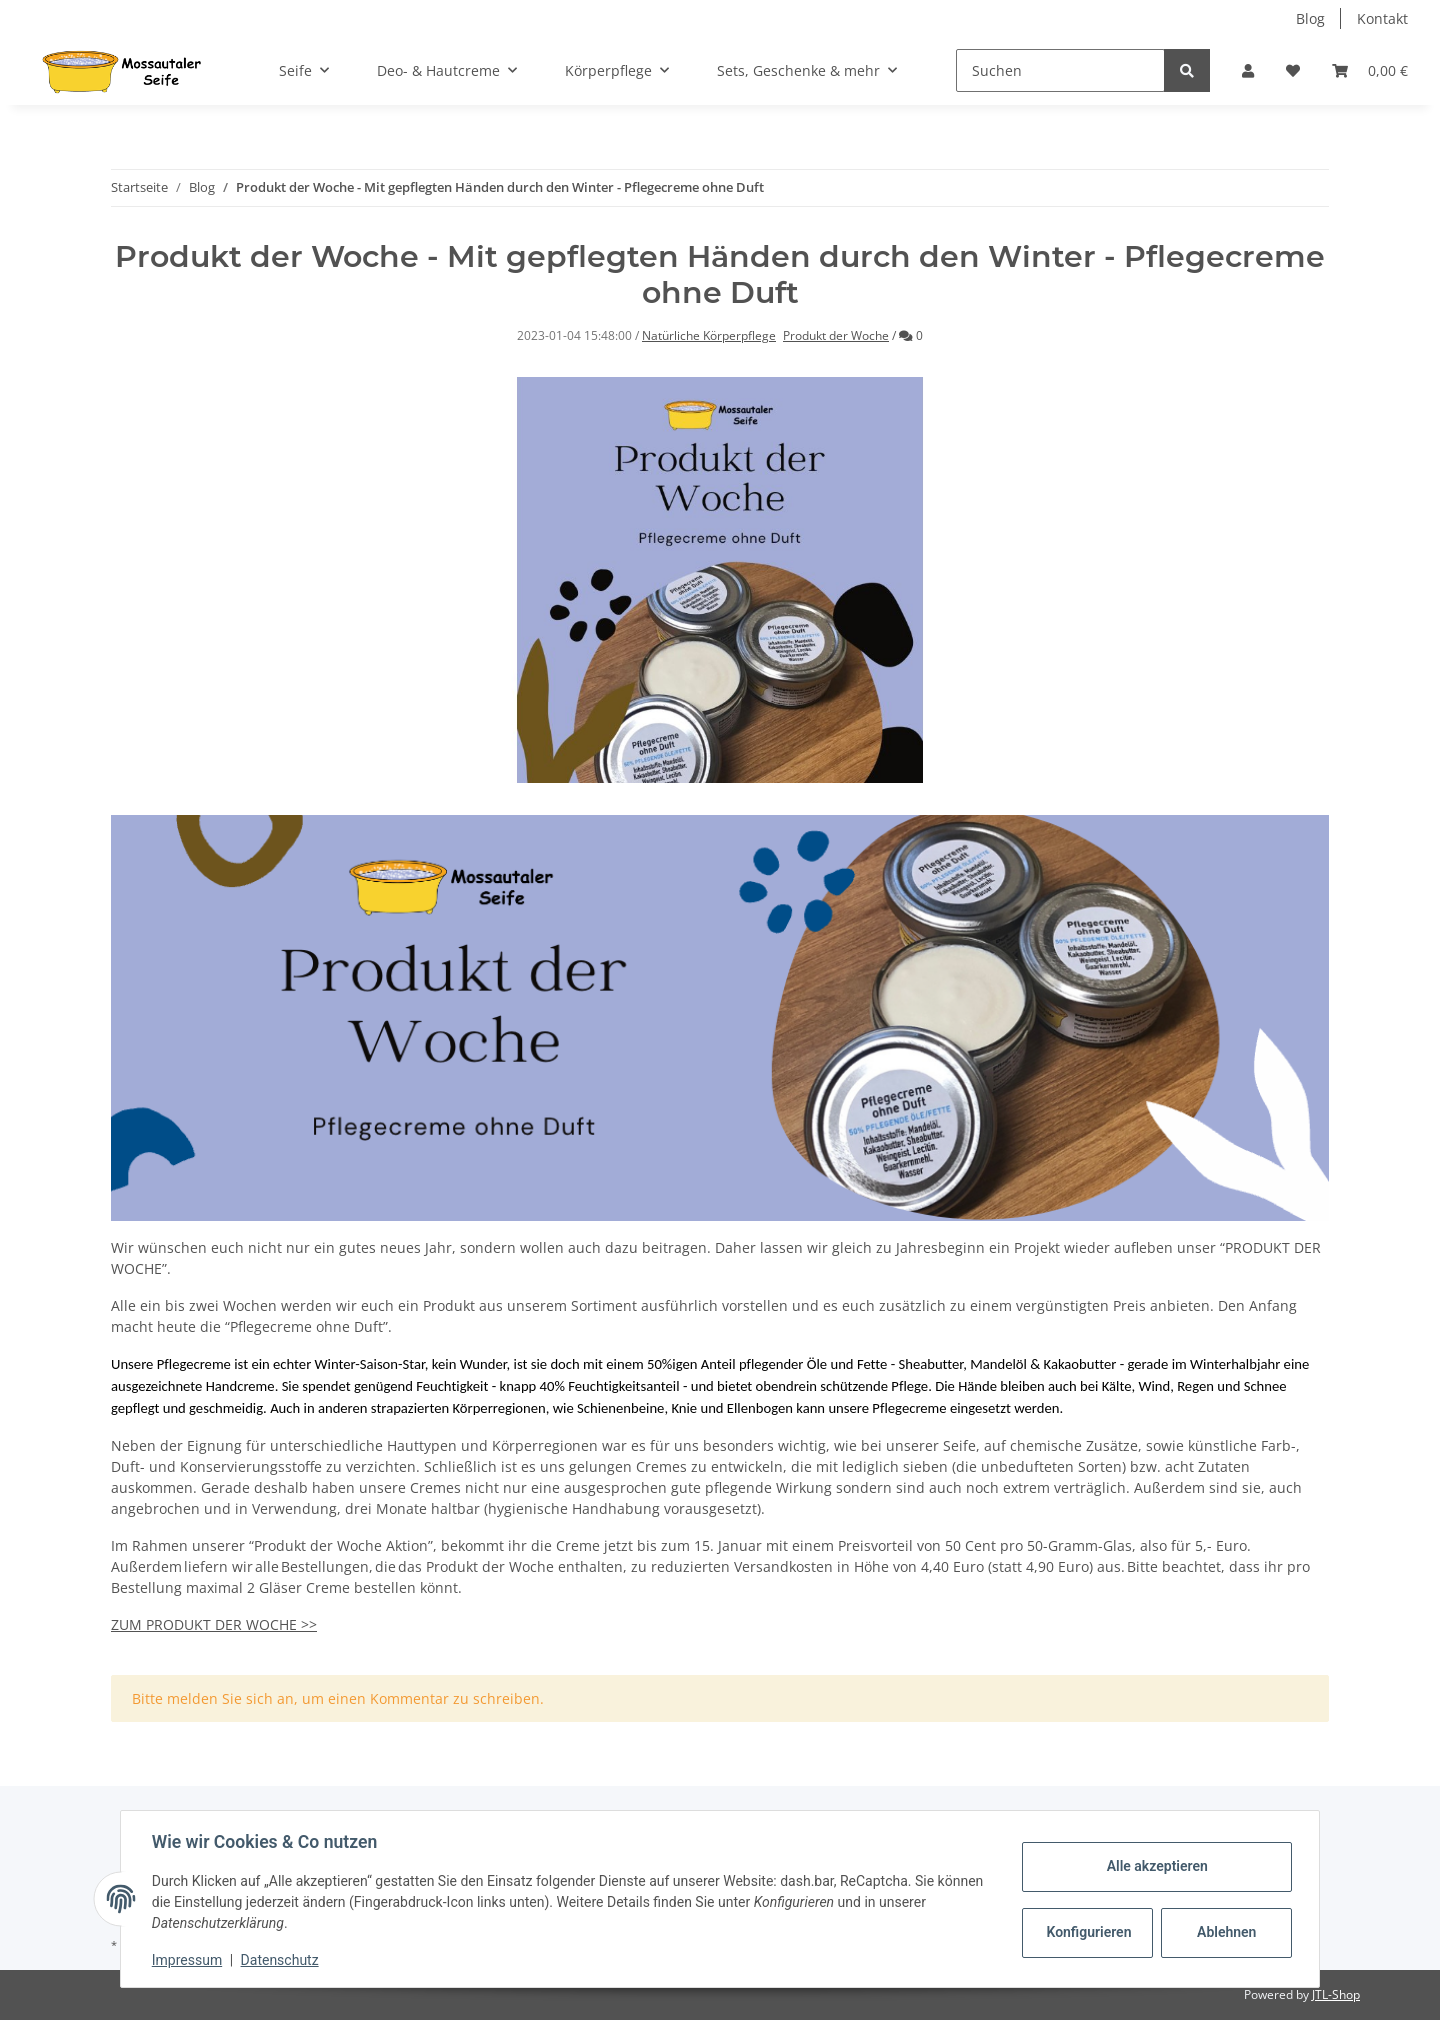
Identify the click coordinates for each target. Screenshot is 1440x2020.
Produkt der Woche (836, 335)
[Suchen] (1060, 70)
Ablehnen (1225, 1932)
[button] (1248, 70)
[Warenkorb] (1370, 70)
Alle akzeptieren (1155, 1866)
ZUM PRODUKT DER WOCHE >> (214, 1624)
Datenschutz (281, 1960)
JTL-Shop (1336, 1994)
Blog (1310, 18)
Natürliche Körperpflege (709, 335)
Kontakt (1382, 18)
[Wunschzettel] (1293, 70)
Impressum (188, 1960)
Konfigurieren (1088, 1932)
